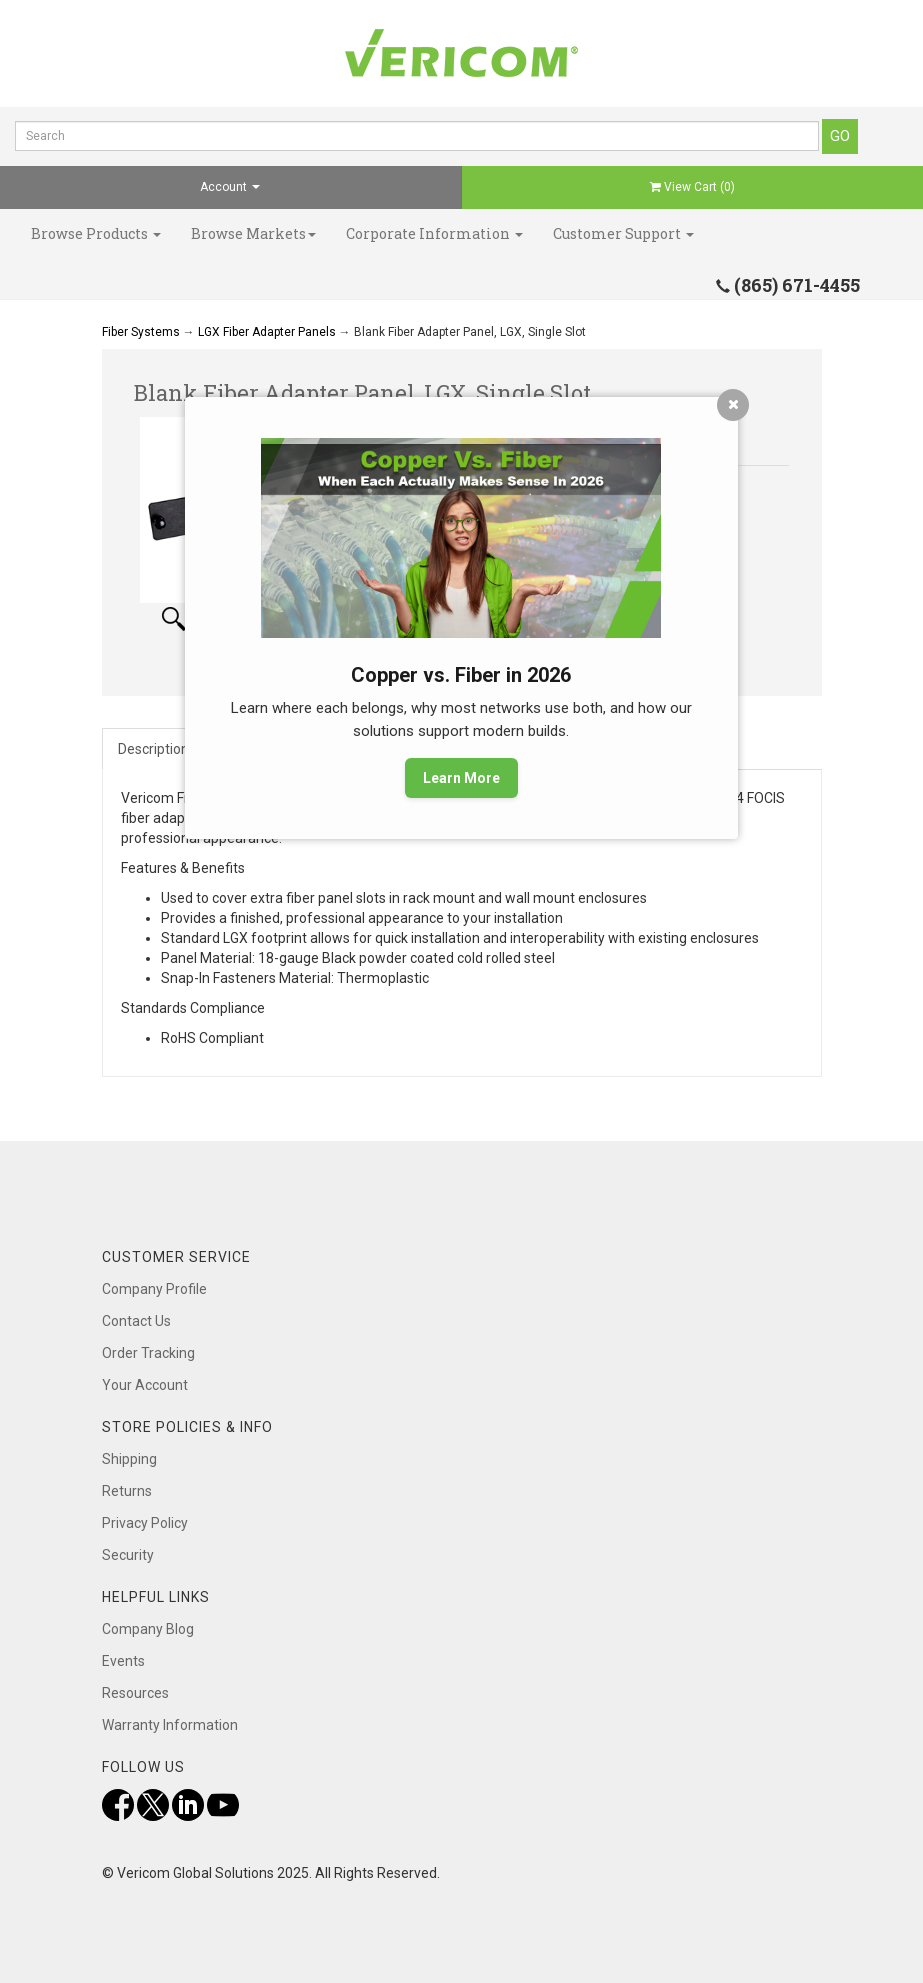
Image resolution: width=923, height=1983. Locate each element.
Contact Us (136, 1321)
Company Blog (148, 1629)
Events (123, 1661)
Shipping (129, 1459)
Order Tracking (148, 1353)
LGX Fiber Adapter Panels (267, 332)
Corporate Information (434, 233)
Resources (135, 1693)
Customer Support (623, 233)
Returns (127, 1491)
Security (128, 1555)
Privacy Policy (145, 1523)
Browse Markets (253, 233)
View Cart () (692, 187)
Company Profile (154, 1289)
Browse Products (96, 233)
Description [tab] (153, 749)
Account (230, 187)
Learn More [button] (461, 778)
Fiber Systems (141, 332)
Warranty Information (170, 1725)
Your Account (145, 1385)
